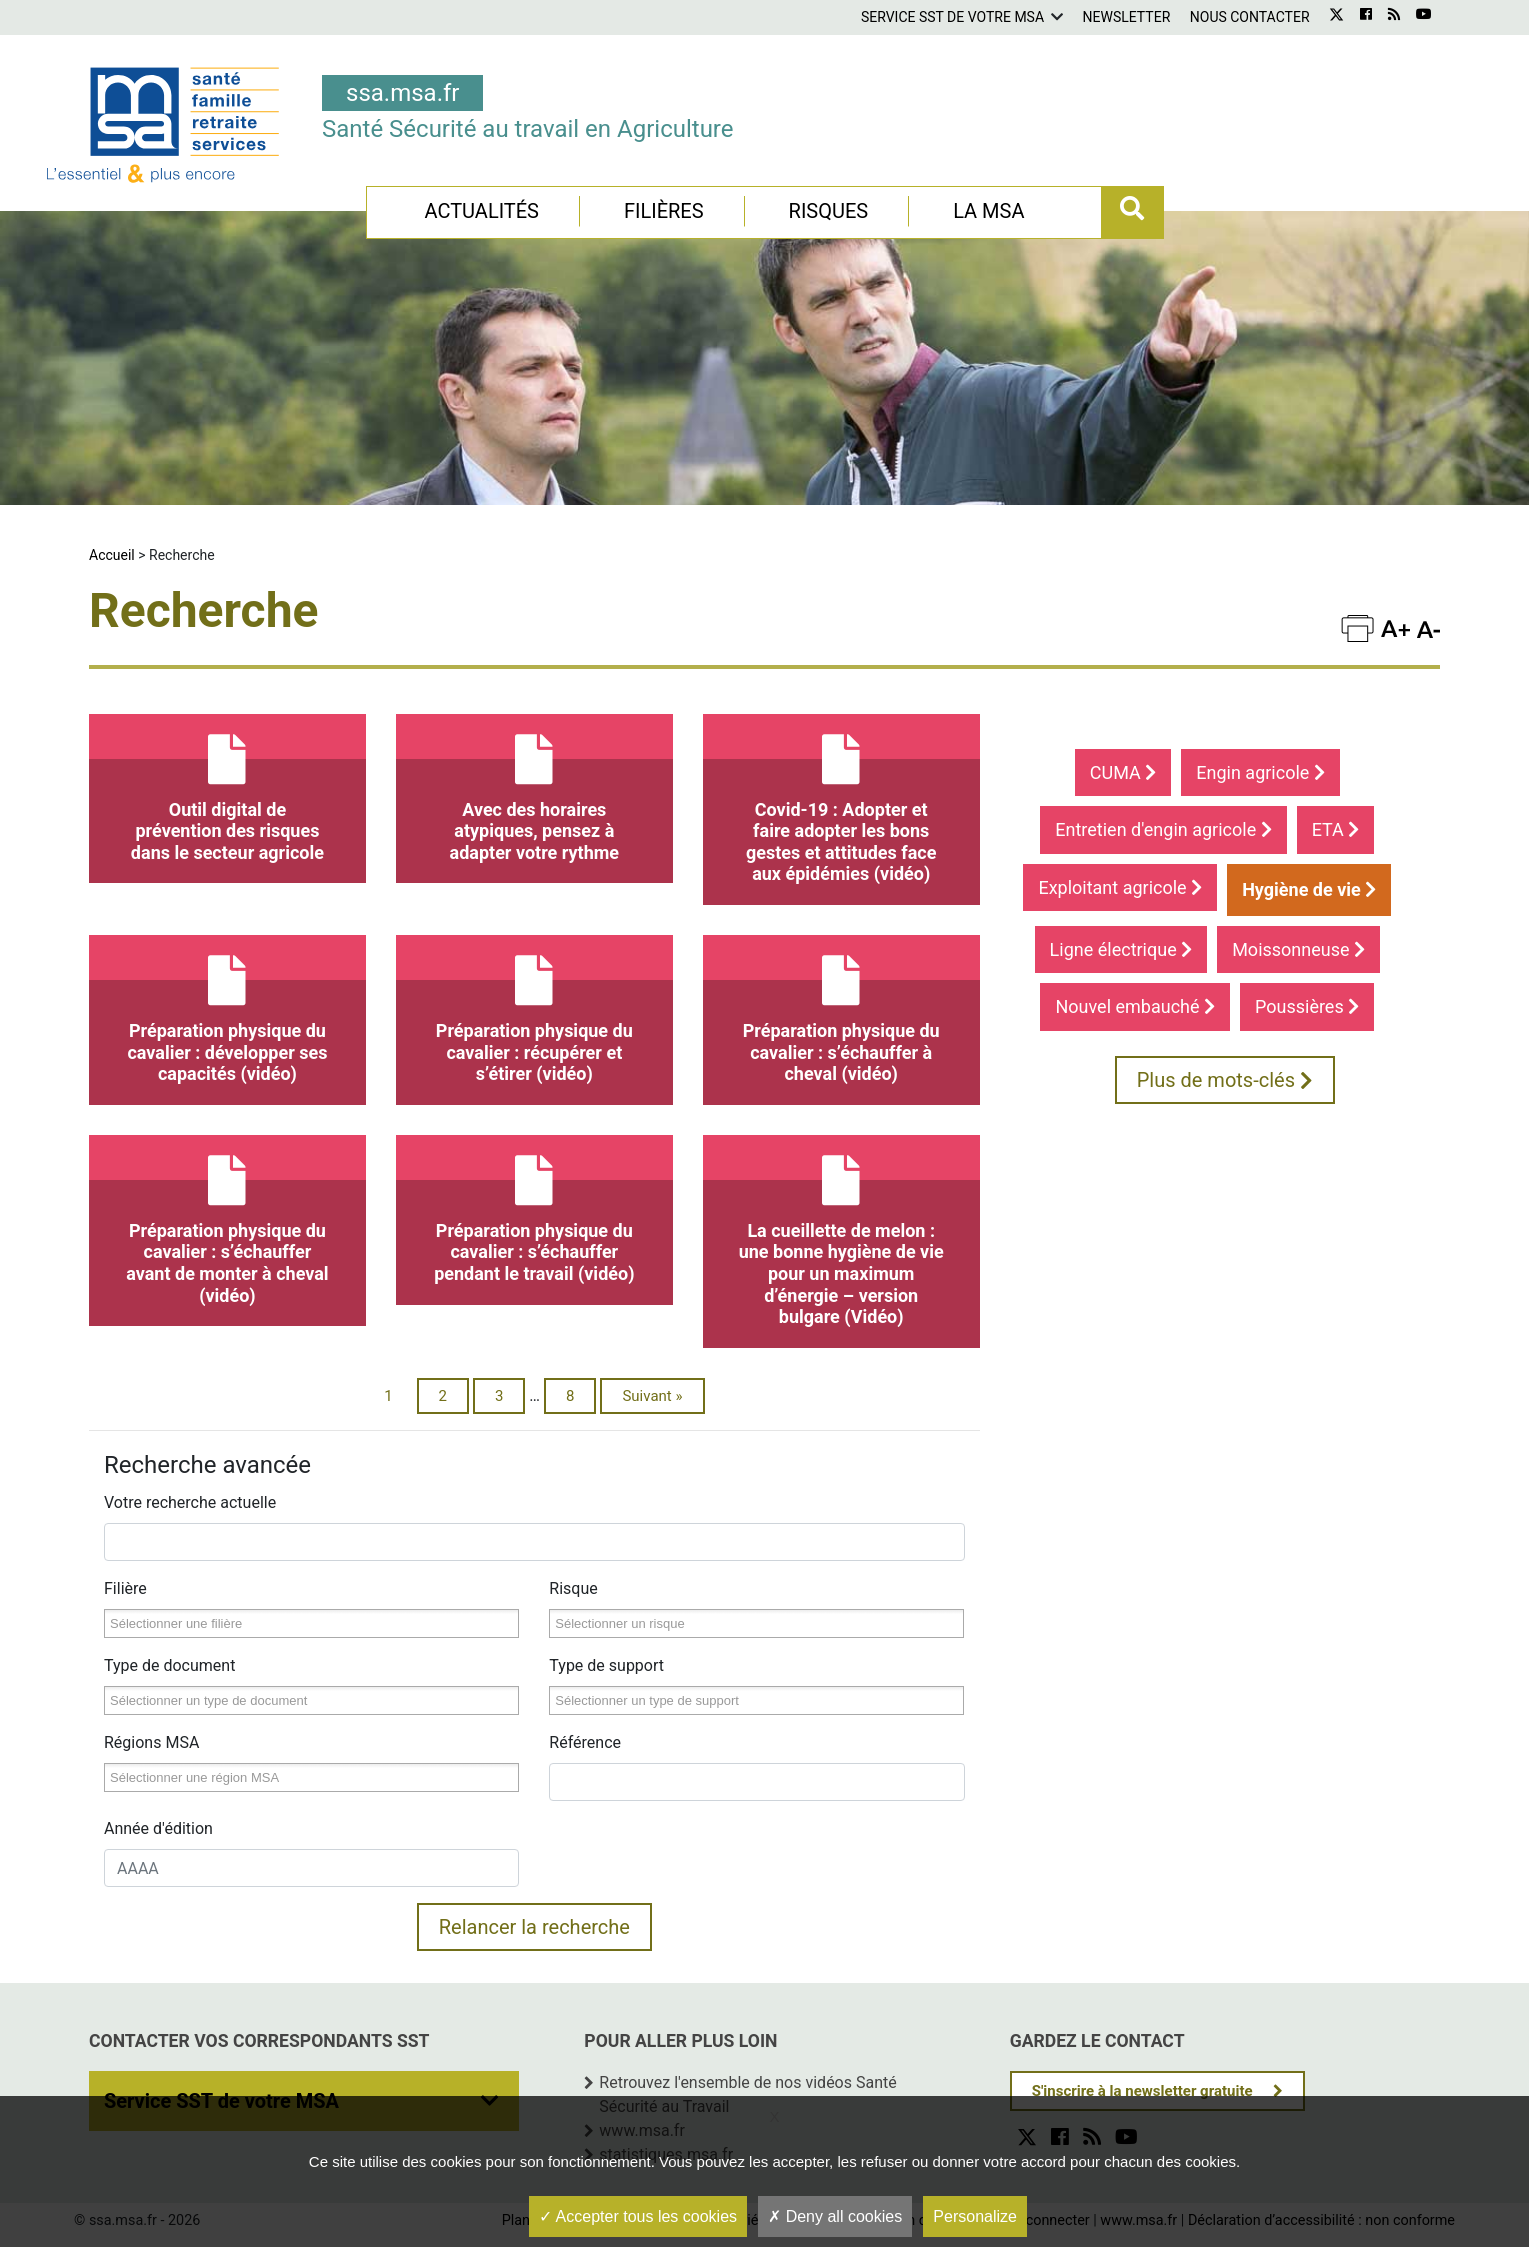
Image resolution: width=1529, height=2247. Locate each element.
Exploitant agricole (1120, 887)
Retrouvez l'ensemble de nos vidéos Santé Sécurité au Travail (747, 2094)
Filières (664, 211)
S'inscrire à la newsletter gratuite (1142, 2091)
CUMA (1123, 772)
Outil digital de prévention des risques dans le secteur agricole (227, 788)
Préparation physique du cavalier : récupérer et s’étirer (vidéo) (534, 1009)
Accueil (112, 555)
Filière (125, 1588)
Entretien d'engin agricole (1163, 829)
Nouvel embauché (1135, 1006)
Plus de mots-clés (1225, 1080)
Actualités (481, 211)
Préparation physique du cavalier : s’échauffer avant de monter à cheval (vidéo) (227, 1220)
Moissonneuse (1298, 949)
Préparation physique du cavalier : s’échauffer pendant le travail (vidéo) (534, 1209)
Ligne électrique (1121, 949)
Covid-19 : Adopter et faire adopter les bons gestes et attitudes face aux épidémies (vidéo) (841, 799)
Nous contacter (1250, 17)
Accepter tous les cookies (638, 2216)
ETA (1336, 829)
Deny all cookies (835, 2216)
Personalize (975, 2216)
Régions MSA (151, 1742)
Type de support (606, 1665)
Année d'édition (158, 1828)
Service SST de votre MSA (952, 17)
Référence (585, 1742)
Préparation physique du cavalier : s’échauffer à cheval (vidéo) (841, 1009)
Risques (829, 211)
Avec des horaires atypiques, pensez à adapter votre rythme (534, 788)
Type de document (169, 1665)
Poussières (1307, 1006)
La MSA (988, 211)
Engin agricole (1260, 772)
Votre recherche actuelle (190, 1502)
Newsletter (1127, 17)
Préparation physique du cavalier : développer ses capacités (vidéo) (227, 1009)
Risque (573, 1588)
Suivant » (652, 1396)
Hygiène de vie (1309, 889)
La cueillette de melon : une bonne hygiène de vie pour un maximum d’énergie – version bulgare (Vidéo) (841, 1231)
